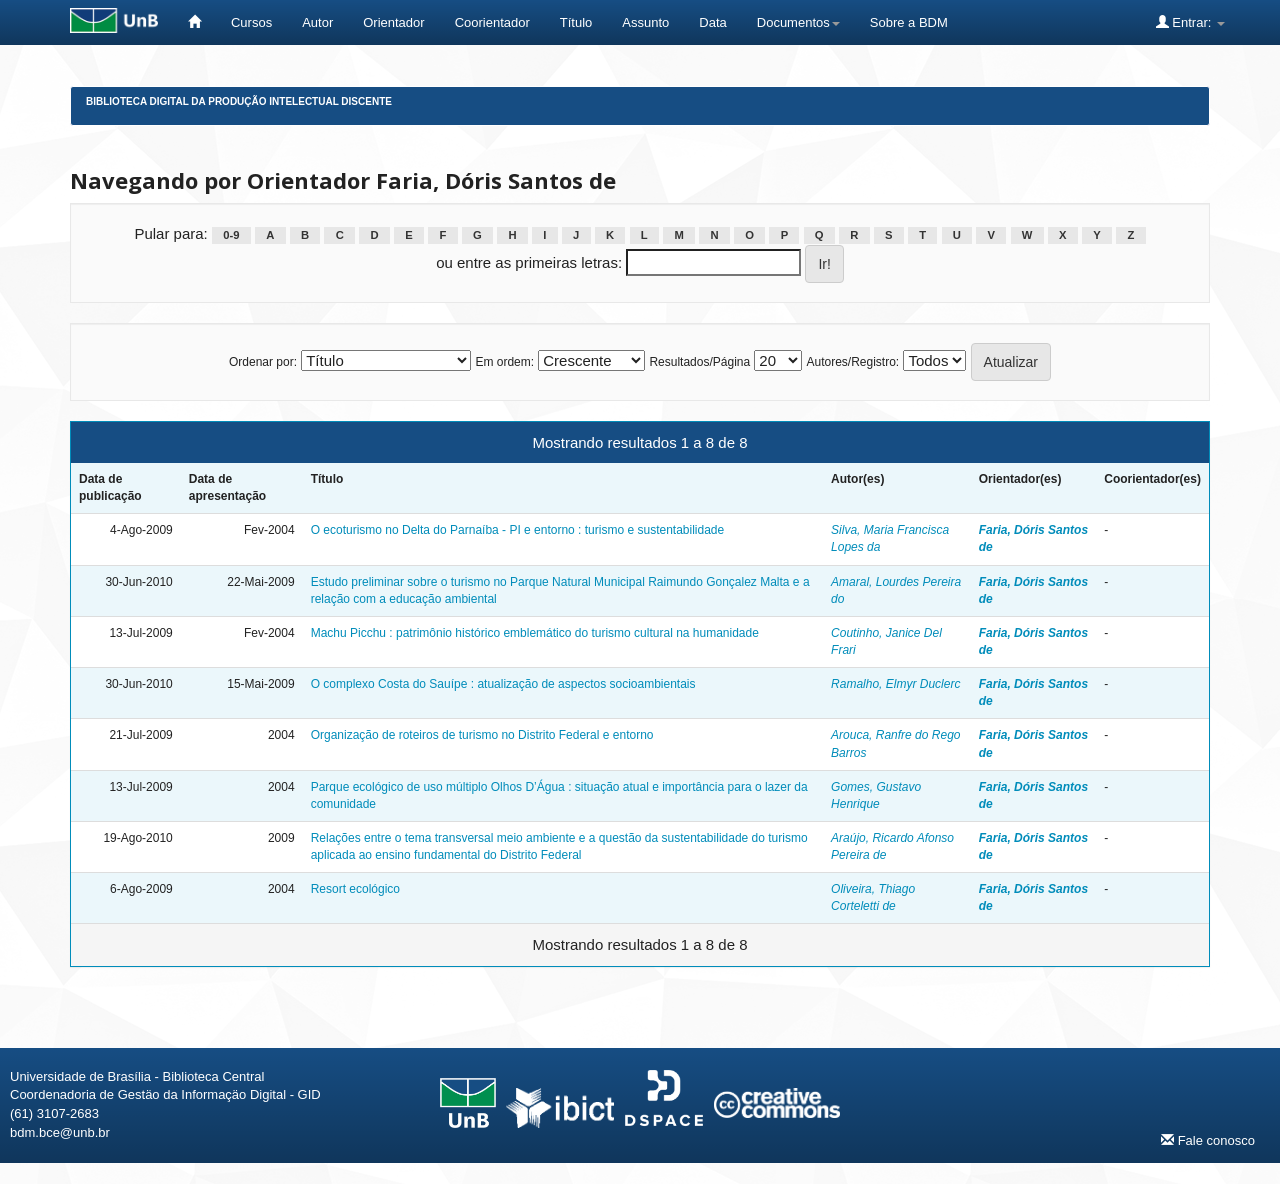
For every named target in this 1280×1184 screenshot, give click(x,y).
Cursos (251, 22)
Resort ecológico (355, 889)
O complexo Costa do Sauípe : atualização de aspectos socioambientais (503, 684)
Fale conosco (1208, 1140)
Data (712, 22)
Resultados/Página (699, 362)
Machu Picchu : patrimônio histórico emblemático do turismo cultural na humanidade (535, 633)
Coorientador (492, 22)
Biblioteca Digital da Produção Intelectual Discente (239, 101)
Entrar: (1190, 22)
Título (576, 22)
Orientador (393, 22)
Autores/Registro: (852, 362)
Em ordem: (504, 362)
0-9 (231, 235)
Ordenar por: (263, 362)
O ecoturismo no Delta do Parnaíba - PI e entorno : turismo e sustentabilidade (518, 530)
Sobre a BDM (909, 22)
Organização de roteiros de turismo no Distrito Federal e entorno (482, 735)
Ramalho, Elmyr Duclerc (895, 684)
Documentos (798, 22)
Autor (317, 22)
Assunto (645, 22)
